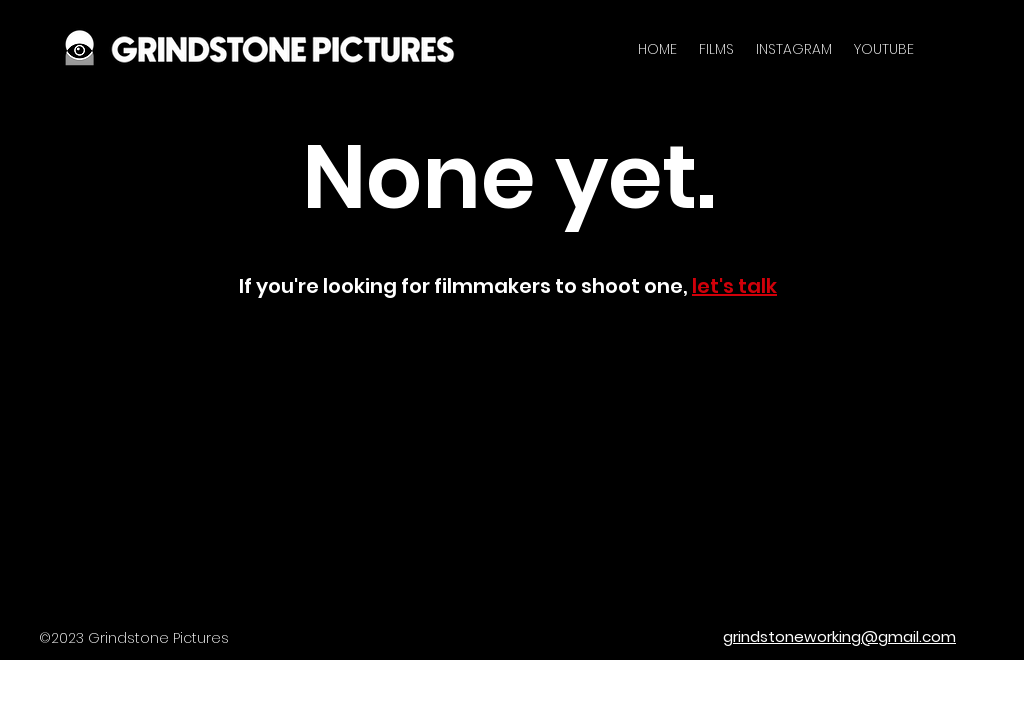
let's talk (734, 286)
